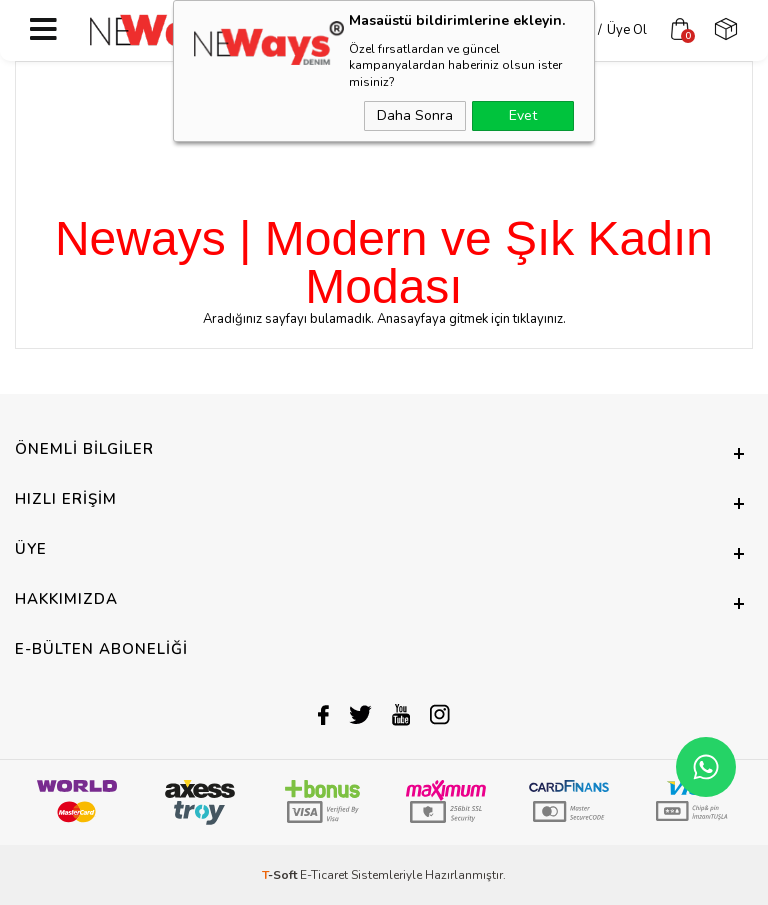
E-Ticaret (324, 875)
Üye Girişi (552, 30)
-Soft (281, 875)
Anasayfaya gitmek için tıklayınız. (471, 319)
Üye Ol (614, 30)
